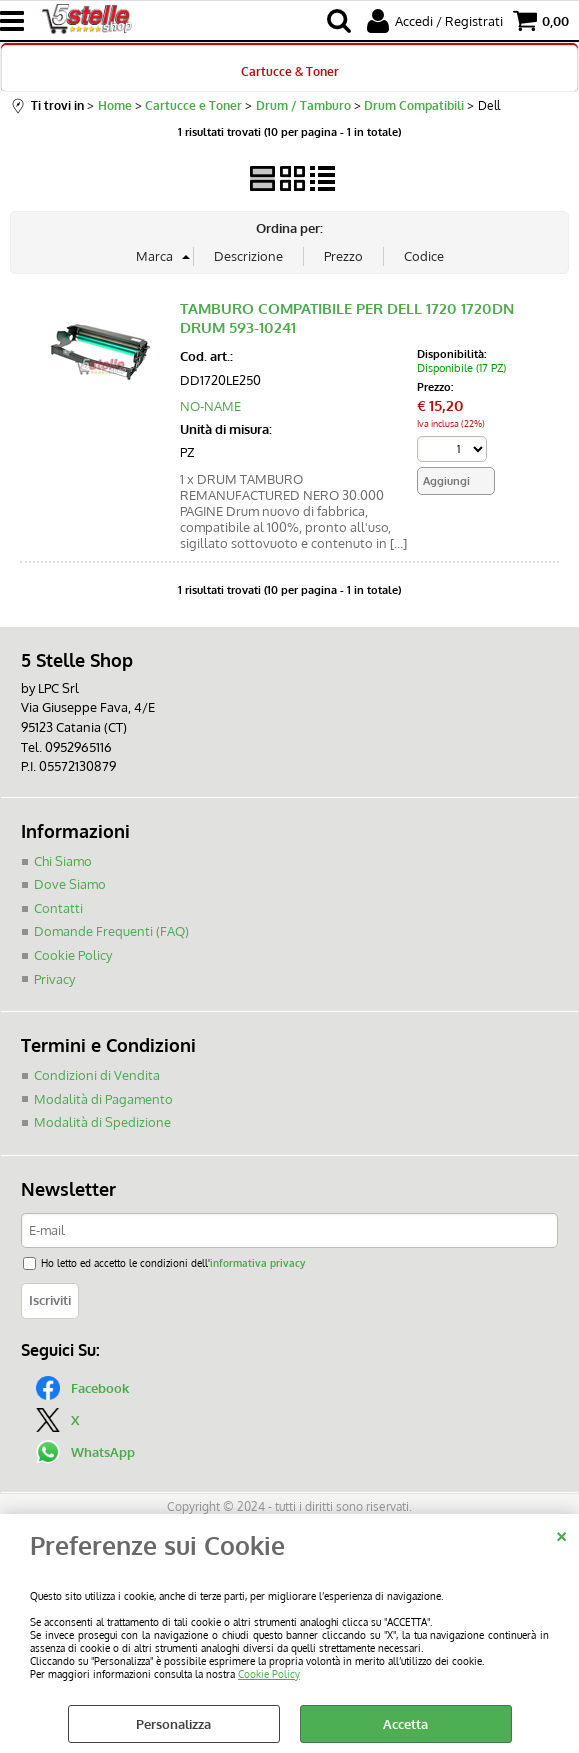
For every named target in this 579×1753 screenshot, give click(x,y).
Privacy (54, 978)
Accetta (405, 1724)
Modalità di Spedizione (102, 1121)
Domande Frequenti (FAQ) (111, 931)
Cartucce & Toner (290, 71)
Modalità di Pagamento (103, 1098)
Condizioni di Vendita (97, 1074)
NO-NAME (210, 406)
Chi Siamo (63, 860)
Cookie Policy (269, 1673)
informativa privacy (257, 1261)
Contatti (58, 907)
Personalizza (173, 1724)
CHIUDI (561, 1534)
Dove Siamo (70, 884)
